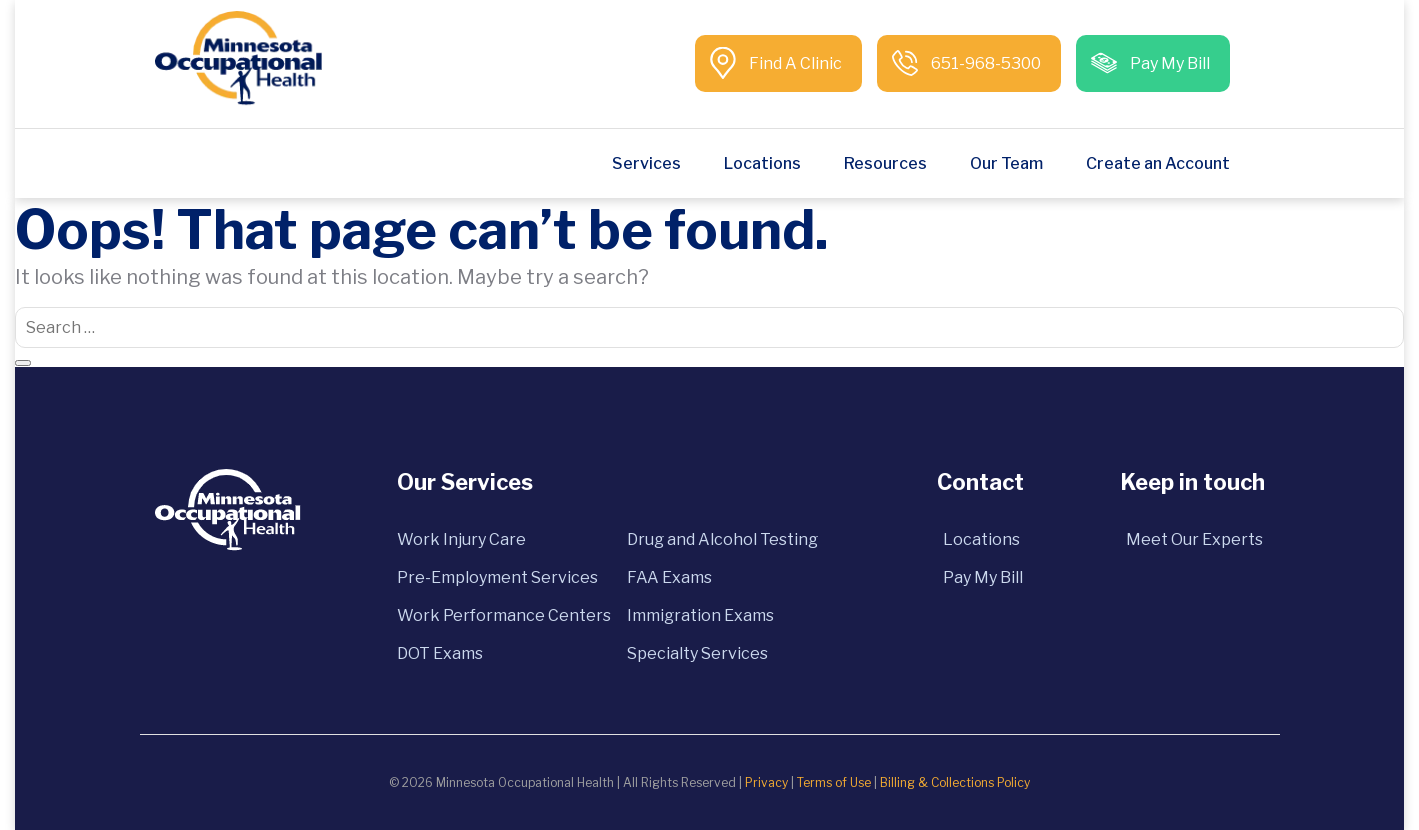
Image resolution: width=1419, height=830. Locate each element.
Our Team (1006, 163)
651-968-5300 (984, 63)
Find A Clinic (794, 63)
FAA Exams (669, 577)
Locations (762, 163)
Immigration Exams (700, 615)
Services (646, 163)
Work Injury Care (461, 539)
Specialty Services (697, 653)
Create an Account (1158, 163)
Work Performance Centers (504, 615)
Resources (885, 163)
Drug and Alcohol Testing (722, 539)
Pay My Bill (1168, 63)
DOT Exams (440, 653)
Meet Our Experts (1194, 539)
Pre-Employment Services (497, 577)
